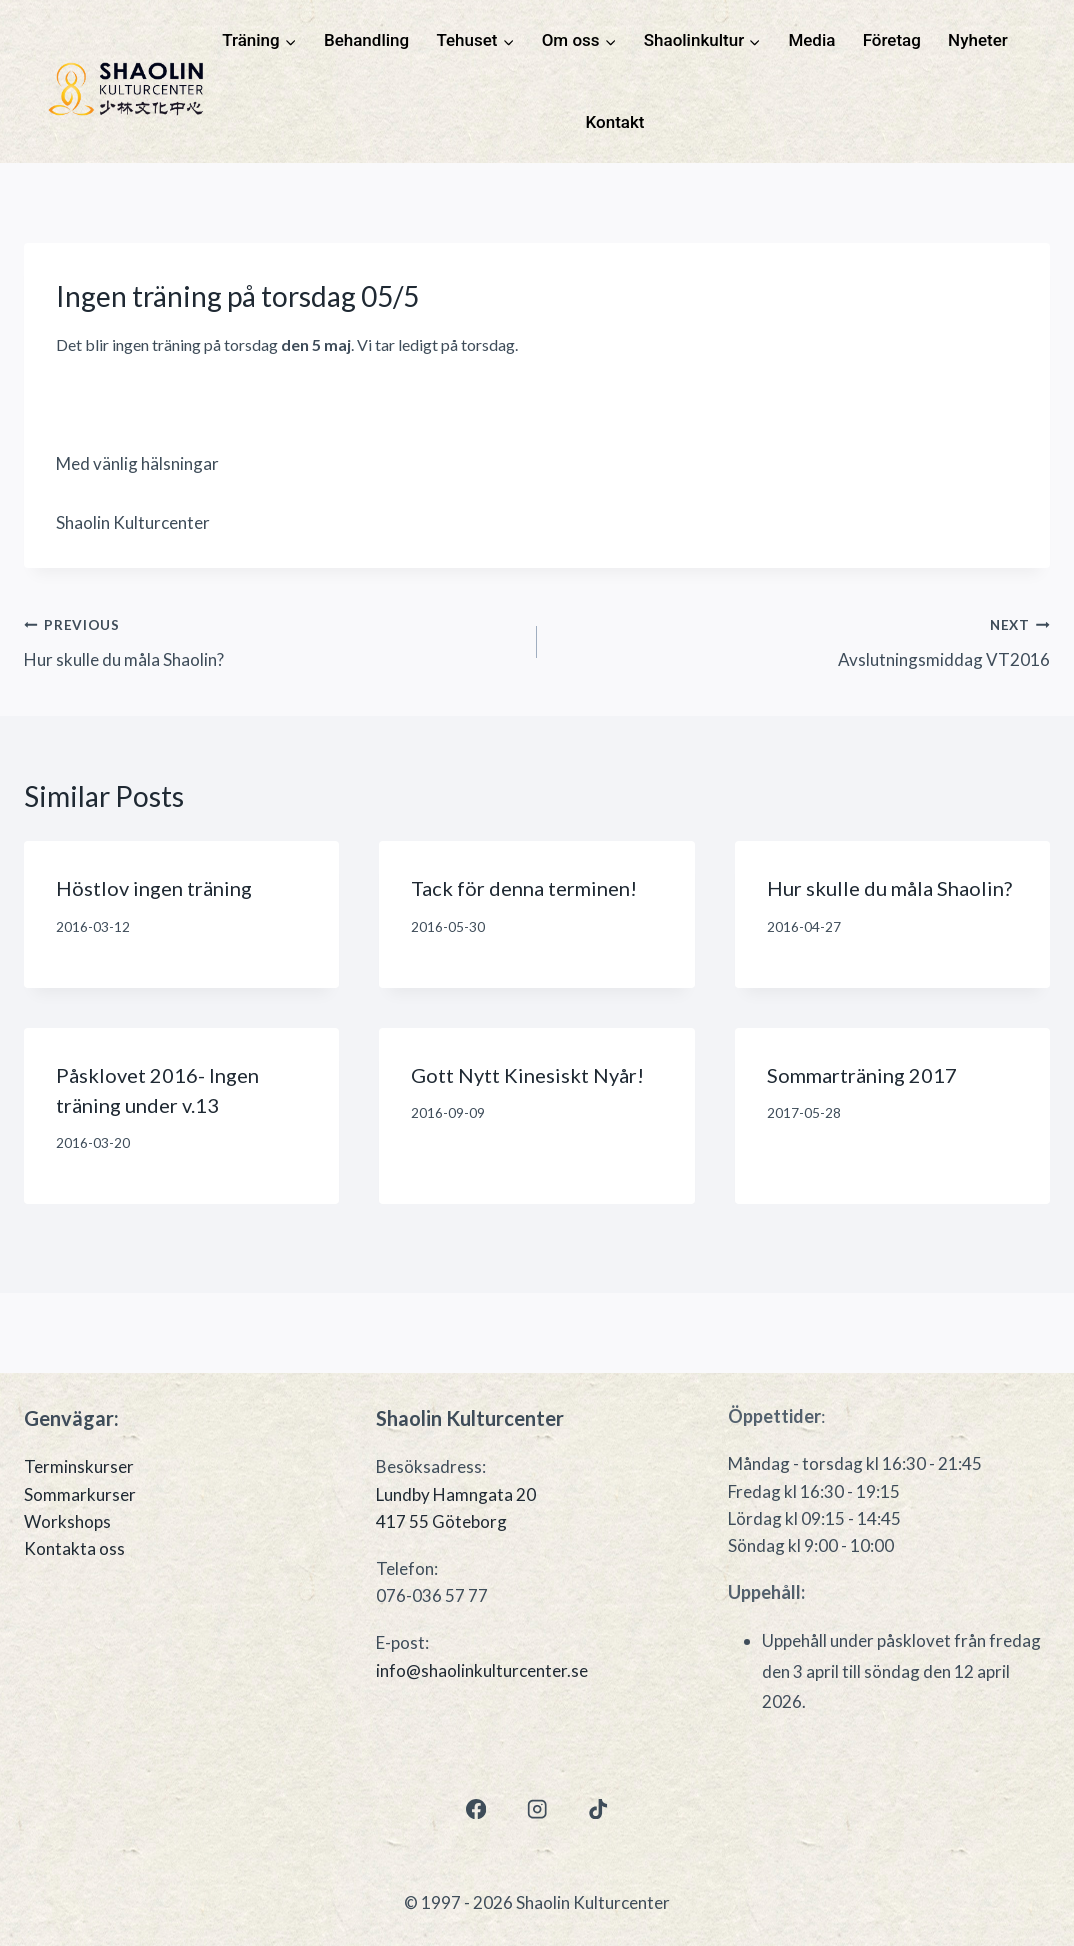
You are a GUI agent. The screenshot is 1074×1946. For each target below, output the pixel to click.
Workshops (67, 1521)
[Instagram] (537, 1808)
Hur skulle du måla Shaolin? (272, 640)
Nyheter (978, 40)
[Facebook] (475, 1808)
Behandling (366, 40)
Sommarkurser (80, 1494)
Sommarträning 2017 (862, 1075)
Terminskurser (79, 1466)
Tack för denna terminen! (524, 888)
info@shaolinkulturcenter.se (482, 1670)
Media (811, 40)
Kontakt (615, 122)
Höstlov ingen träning (154, 888)
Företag (892, 40)
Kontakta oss (74, 1548)
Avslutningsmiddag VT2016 (802, 640)
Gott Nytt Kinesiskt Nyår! (527, 1075)
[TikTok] (598, 1808)
